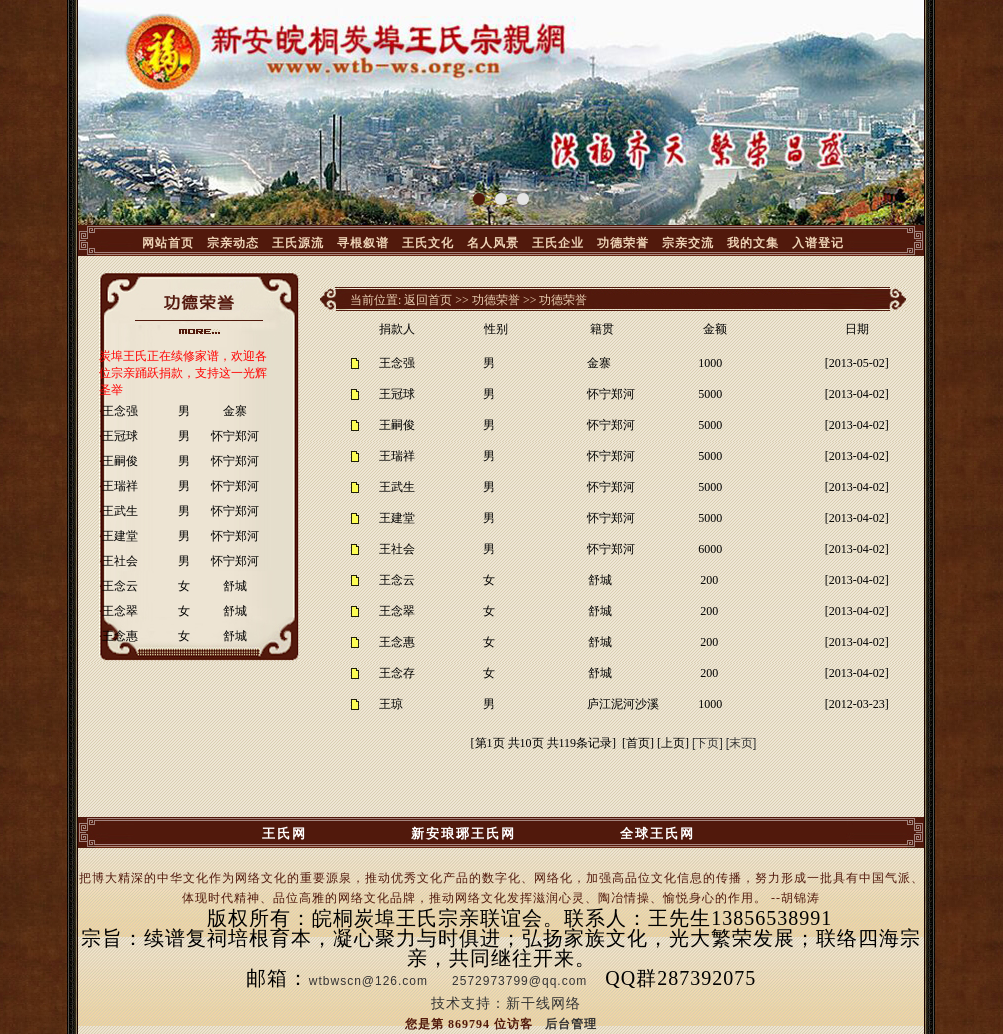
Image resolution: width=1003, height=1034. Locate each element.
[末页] (741, 743)
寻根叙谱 (363, 243)
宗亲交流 (688, 243)
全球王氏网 (657, 833)
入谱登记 (818, 243)
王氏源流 (298, 243)
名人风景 (493, 243)
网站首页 (168, 243)
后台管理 (571, 1024)
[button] (479, 199)
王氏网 (284, 833)
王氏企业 (558, 243)
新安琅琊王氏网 (463, 833)
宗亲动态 (233, 243)
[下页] (707, 743)
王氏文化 (428, 243)
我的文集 (753, 243)
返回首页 (428, 300)
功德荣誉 (623, 243)
